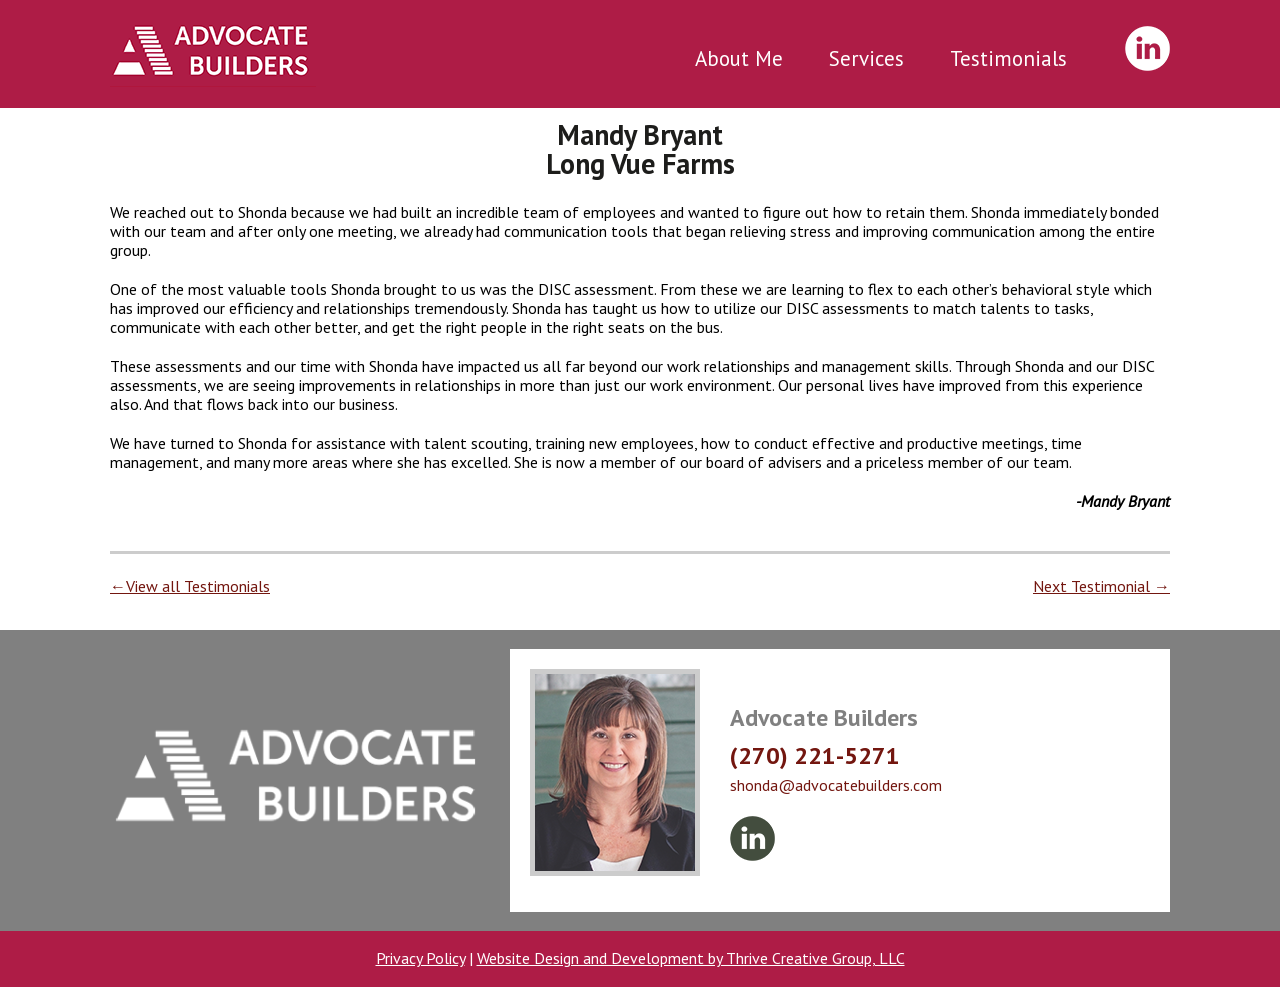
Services (866, 58)
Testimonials (1008, 58)
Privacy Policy (420, 958)
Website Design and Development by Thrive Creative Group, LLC (691, 958)
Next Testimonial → (1101, 586)
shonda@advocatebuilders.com (836, 785)
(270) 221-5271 (815, 755)
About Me (739, 58)
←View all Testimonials (190, 586)
